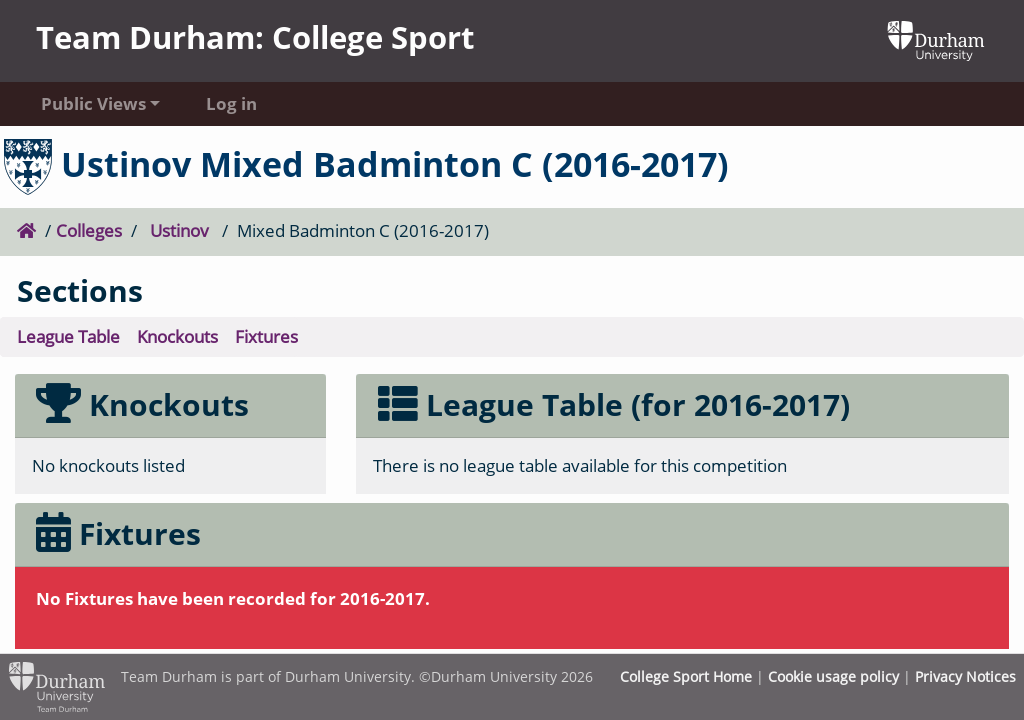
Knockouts (177, 336)
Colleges (89, 230)
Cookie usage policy (833, 676)
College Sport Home (686, 676)
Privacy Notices (965, 676)
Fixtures (266, 336)
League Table (68, 336)
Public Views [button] (93, 103)
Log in (231, 103)
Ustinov (179, 230)
